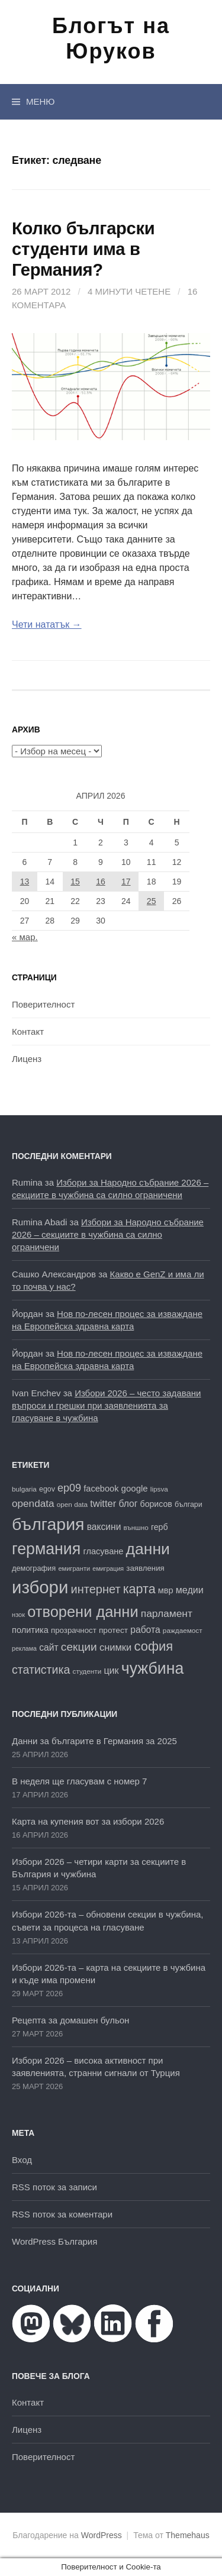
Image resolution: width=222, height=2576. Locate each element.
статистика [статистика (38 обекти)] (41, 1669)
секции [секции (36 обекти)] (79, 1647)
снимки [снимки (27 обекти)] (115, 1647)
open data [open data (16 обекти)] (72, 1504)
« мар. (25, 937)
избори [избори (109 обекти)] (40, 1587)
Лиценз (26, 1059)
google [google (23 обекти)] (134, 1488)
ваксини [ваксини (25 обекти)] (104, 1527)
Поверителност (43, 1004)
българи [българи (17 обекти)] (188, 1504)
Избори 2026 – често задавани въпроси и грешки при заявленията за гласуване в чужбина (106, 1405)
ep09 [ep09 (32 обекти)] (69, 1488)
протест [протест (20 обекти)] (113, 1630)
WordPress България (54, 2241)
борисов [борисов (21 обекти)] (156, 1504)
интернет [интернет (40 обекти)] (95, 1589)
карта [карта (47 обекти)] (139, 1589)
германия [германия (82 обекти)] (46, 1549)
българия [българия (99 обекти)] (48, 1524)
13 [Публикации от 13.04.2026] (25, 881)
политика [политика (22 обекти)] (30, 1630)
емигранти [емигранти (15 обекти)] (74, 1568)
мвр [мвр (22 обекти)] (165, 1590)
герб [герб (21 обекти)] (159, 1527)
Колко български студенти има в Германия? (83, 249)
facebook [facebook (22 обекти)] (100, 1488)
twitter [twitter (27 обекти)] (103, 1503)
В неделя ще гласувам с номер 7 (79, 1781)
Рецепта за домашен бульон (70, 2020)
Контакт (28, 1031)
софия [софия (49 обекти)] (153, 1646)
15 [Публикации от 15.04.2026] (75, 881)
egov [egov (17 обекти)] (47, 1489)
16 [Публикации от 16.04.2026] (100, 881)
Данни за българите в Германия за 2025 (94, 1741)
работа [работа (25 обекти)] (145, 1630)
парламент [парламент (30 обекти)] (166, 1613)
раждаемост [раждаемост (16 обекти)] (182, 1630)
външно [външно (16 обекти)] (136, 1527)
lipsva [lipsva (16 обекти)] (159, 1489)
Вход (22, 2160)
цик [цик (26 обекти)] (111, 1670)
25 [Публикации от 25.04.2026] (151, 901)
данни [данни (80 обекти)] (148, 1549)
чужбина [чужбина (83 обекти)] (152, 1668)
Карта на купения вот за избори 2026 (88, 1821)
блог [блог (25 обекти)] (127, 1504)
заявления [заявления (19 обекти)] (145, 1568)
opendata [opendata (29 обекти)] (33, 1503)
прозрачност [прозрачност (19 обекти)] (73, 1630)
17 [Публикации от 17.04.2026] (126, 881)
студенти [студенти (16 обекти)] (87, 1671)
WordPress (101, 2535)
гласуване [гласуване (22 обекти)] (103, 1551)
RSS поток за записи (54, 2187)
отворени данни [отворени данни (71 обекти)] (82, 1611)
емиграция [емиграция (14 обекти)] (108, 1568)
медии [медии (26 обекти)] (190, 1589)
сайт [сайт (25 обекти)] (48, 1647)
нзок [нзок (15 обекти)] (18, 1614)
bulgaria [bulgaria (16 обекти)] (24, 1489)
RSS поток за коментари (62, 2214)
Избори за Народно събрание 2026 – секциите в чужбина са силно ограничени (108, 1234)
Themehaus (188, 2535)
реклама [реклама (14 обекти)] (24, 1648)
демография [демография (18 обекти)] (34, 1568)
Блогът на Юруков (111, 38)
